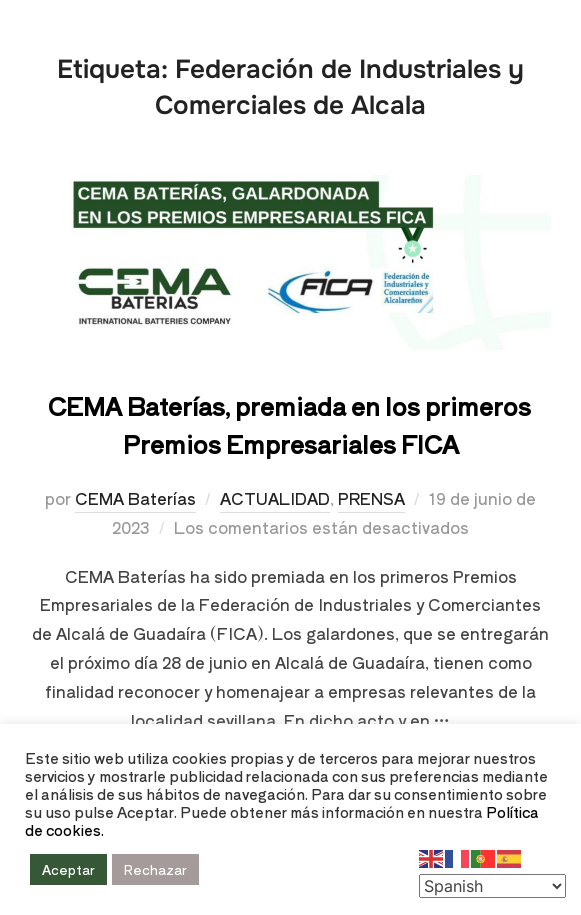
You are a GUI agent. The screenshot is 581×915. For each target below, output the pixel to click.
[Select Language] (492, 886)
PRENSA (371, 498)
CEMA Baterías (135, 498)
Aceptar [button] (68, 869)
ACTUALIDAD (275, 498)
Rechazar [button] (155, 869)
